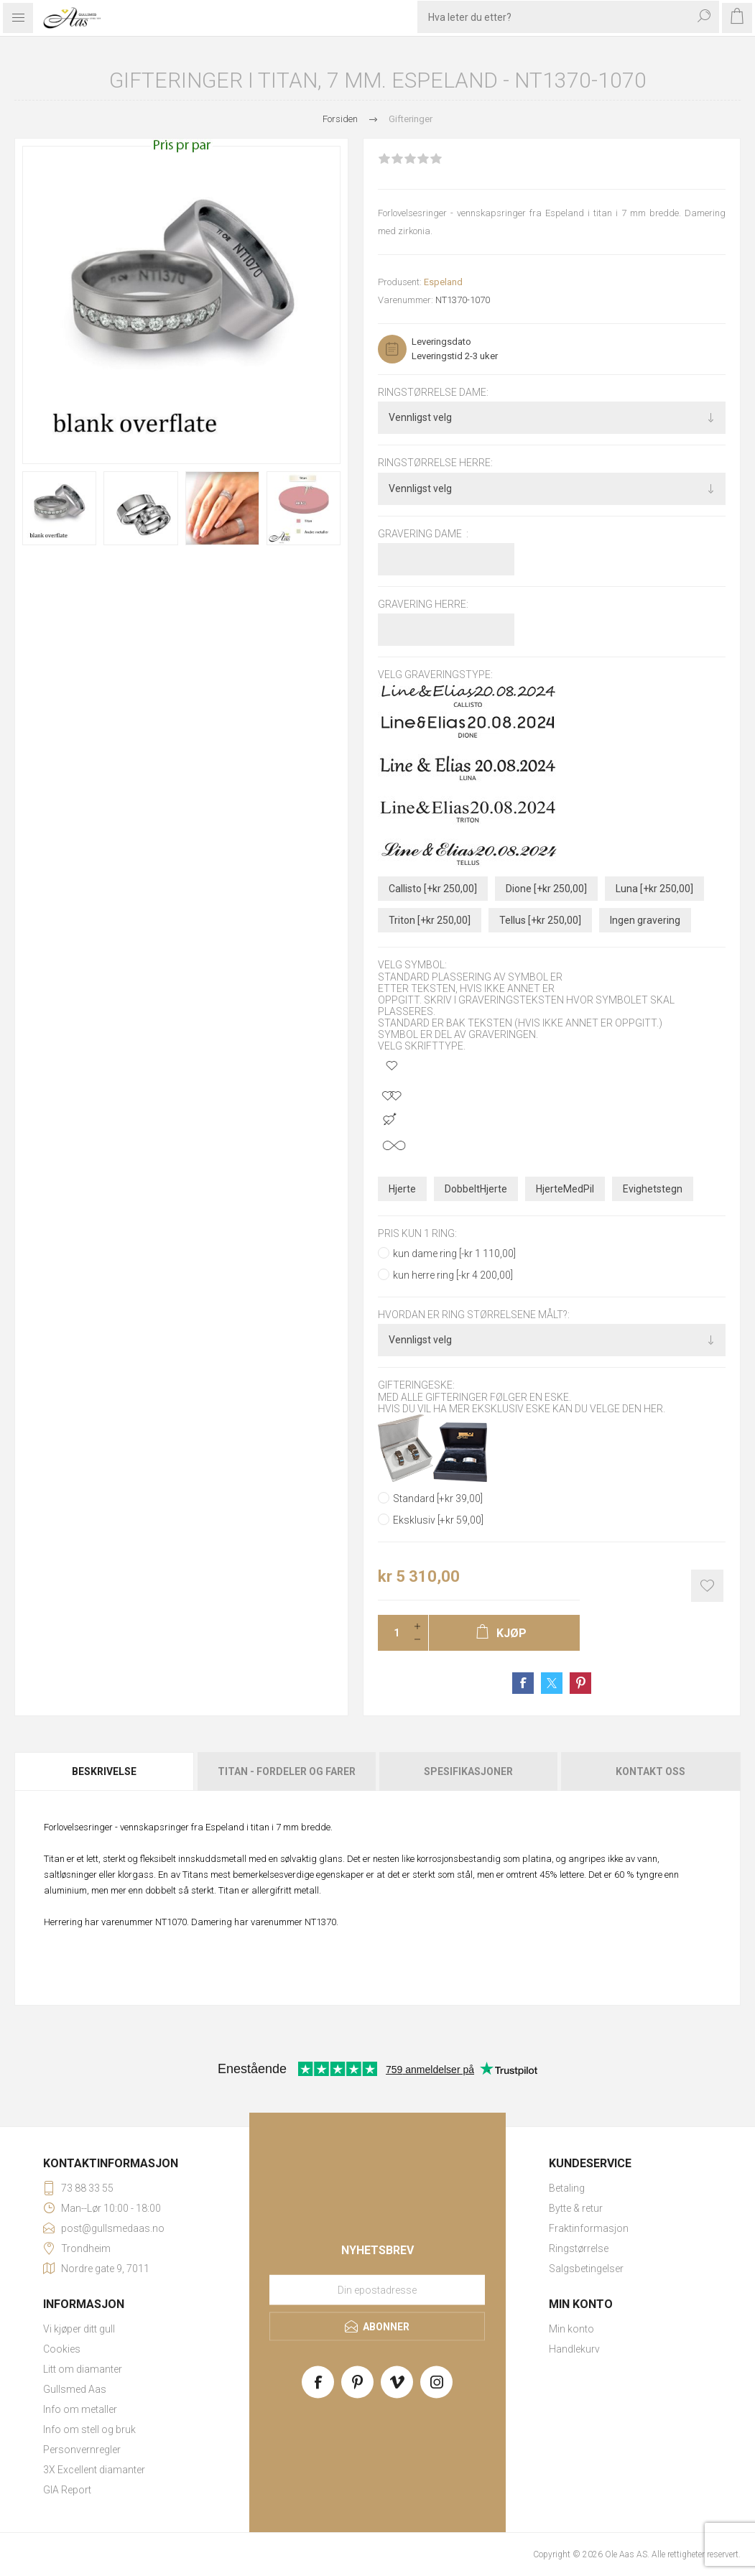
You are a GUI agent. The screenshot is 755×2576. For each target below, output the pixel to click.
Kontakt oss (650, 1771)
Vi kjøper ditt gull (79, 2329)
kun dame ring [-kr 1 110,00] (454, 1253)
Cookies (61, 2349)
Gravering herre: (423, 604)
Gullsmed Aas (74, 2389)
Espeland (443, 282)
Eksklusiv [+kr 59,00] (438, 1520)
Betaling (567, 2188)
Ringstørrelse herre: (435, 463)
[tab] (105, 1771)
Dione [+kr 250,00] (546, 888)
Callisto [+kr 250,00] (433, 888)
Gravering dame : (423, 533)
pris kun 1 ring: (417, 1233)
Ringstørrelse (578, 2248)
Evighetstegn (652, 1189)
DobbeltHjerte (476, 1189)
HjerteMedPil (565, 1189)
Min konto (571, 2329)
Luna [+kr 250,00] (654, 888)
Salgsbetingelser (586, 2268)
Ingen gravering (645, 920)
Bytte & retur (576, 2208)
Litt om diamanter (82, 2369)
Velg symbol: (412, 965)
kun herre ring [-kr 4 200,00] (453, 1275)
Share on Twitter (551, 1683)
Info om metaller (80, 2409)
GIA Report (67, 2490)
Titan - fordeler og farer (287, 1771)
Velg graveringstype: (435, 674)
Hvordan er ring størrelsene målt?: (474, 1314)
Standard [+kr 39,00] (438, 1498)
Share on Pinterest (580, 1683)
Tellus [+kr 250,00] (540, 920)
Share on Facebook (523, 1683)
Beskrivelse (104, 1771)
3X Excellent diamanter (94, 2469)
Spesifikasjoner (468, 1771)
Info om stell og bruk (89, 2429)
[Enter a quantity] (392, 1633)
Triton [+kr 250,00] (430, 920)
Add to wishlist (707, 1586)
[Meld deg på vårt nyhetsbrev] (377, 2289)
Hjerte (402, 1189)
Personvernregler (82, 2449)
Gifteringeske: (416, 1385)
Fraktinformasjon (589, 2228)
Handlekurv (574, 2349)
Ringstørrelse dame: (433, 392)
